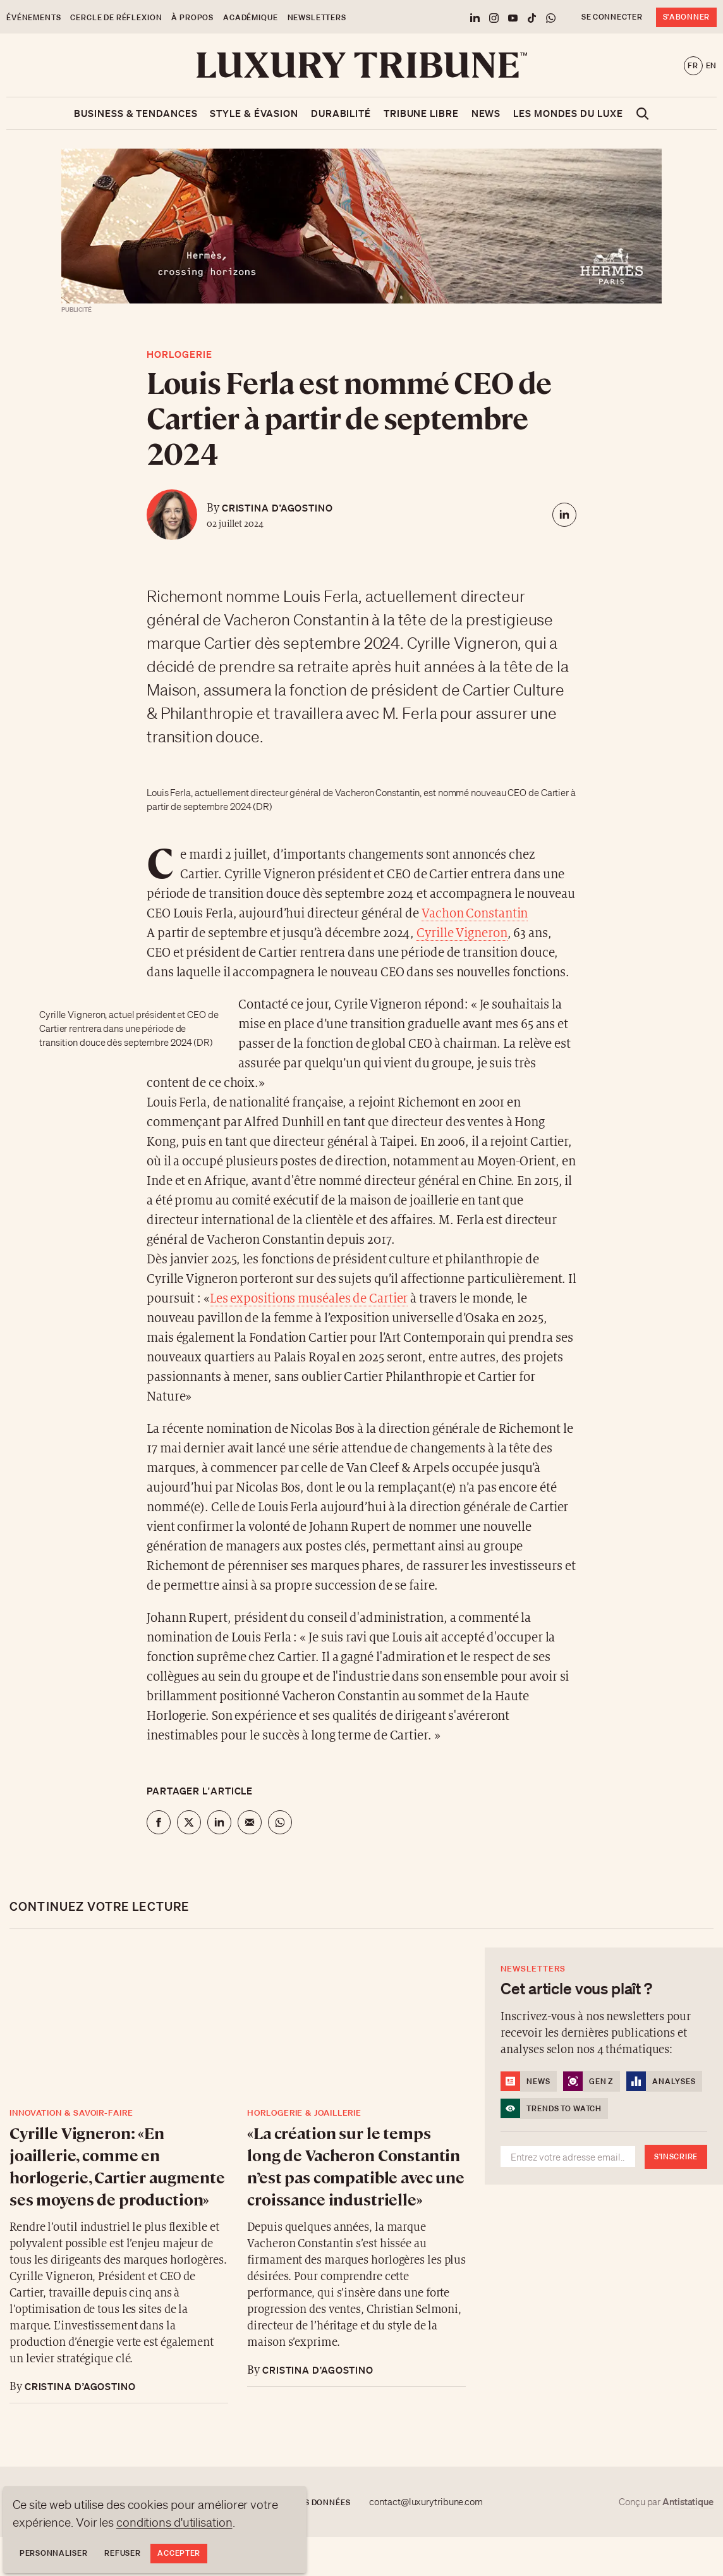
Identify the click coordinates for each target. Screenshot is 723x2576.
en (711, 65)
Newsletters (317, 17)
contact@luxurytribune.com (426, 2502)
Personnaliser (53, 2553)
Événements (33, 17)
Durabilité (341, 113)
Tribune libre (421, 113)
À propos (192, 17)
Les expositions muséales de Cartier (309, 1299)
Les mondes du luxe (568, 113)
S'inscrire (676, 2156)
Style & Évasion (254, 113)
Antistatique (688, 2501)
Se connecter (612, 16)
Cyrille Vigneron (461, 933)
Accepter (178, 2553)
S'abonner (686, 16)
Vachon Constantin (475, 914)
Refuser (122, 2553)
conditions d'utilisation (174, 2522)
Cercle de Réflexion (116, 17)
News (486, 113)
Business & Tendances (135, 113)
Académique (250, 17)
